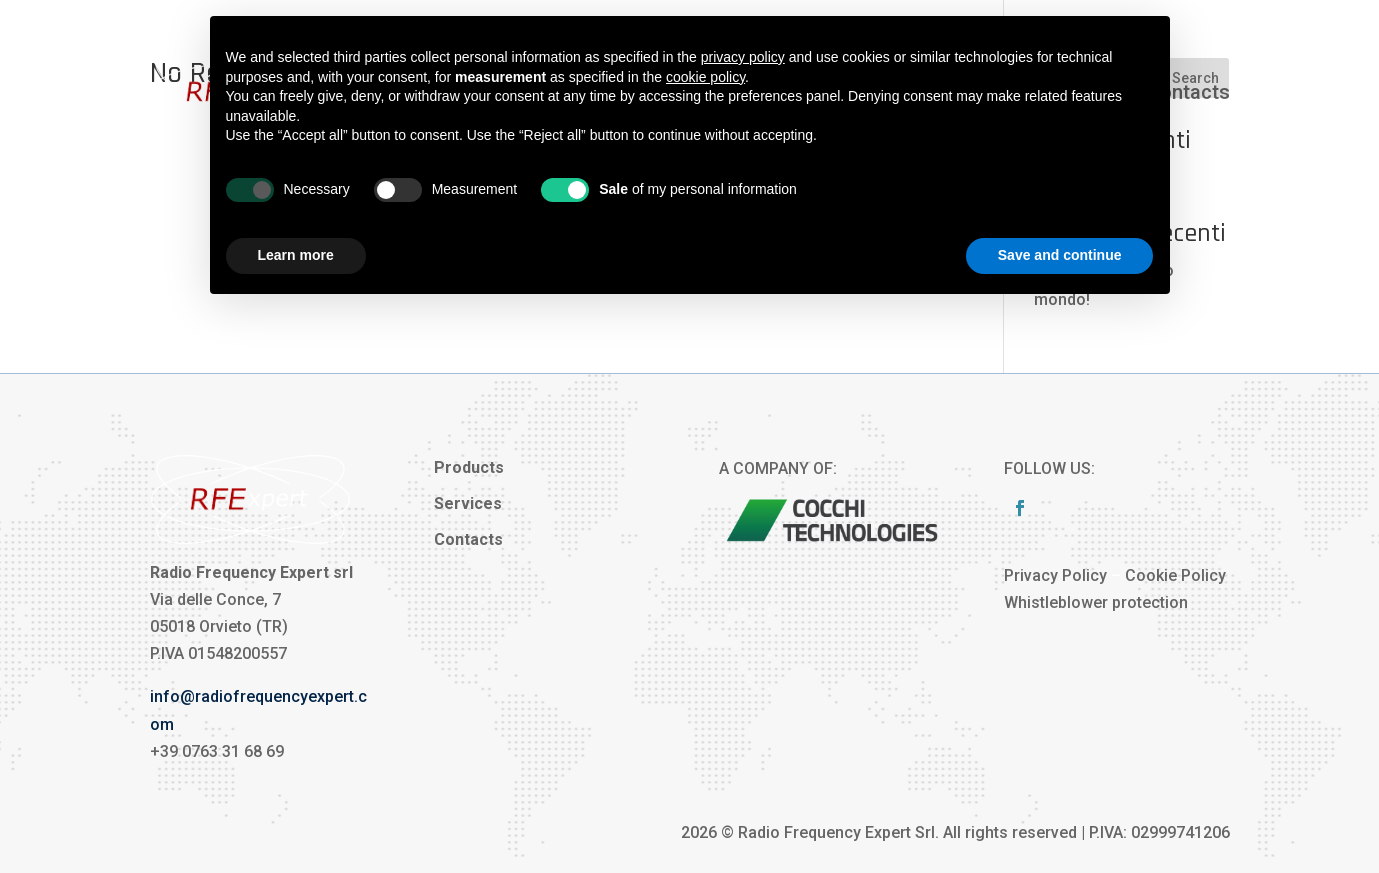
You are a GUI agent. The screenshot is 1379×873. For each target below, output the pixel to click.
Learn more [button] (296, 255)
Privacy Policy (1055, 575)
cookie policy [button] (705, 77)
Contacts (1188, 92)
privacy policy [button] (743, 57)
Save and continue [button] (1060, 255)
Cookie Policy (1175, 575)
